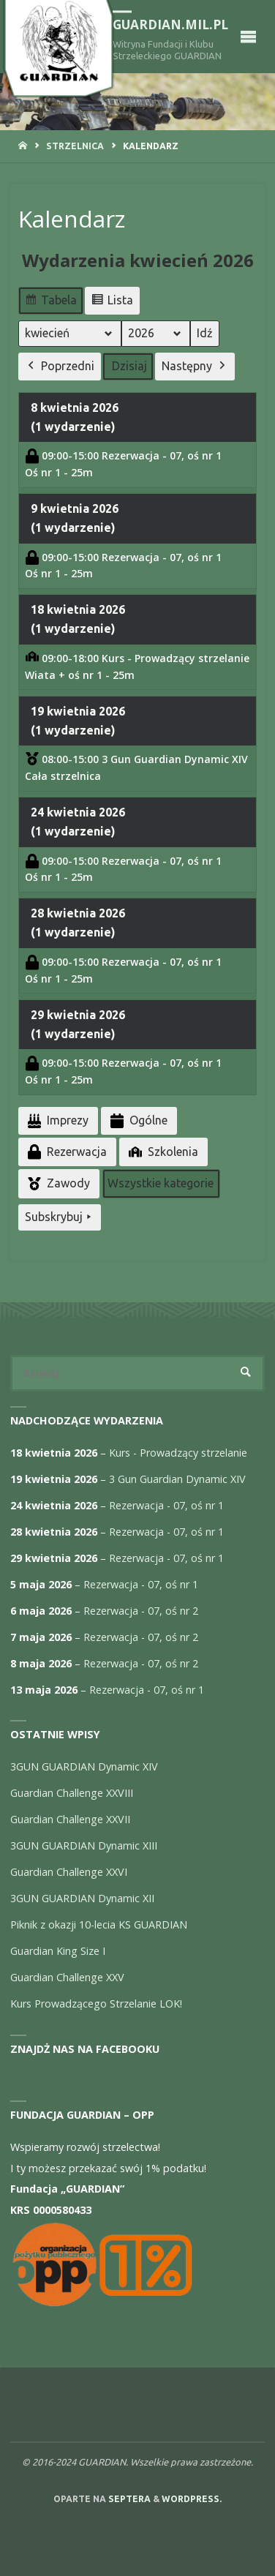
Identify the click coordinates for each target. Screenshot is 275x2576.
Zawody (57, 1183)
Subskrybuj (59, 1216)
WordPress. (192, 2499)
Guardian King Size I (57, 1951)
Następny (195, 366)
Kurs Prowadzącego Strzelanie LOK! (96, 2003)
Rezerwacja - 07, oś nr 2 (140, 1611)
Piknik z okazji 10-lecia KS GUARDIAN (98, 1924)
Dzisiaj (129, 365)
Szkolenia (162, 1152)
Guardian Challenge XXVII (70, 1819)
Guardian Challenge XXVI (68, 1872)
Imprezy (56, 1120)
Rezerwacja (66, 1152)
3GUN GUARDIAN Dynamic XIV (84, 1766)
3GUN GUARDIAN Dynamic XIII (83, 1845)
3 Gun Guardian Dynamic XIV (177, 1479)
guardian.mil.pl (170, 24)
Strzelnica (75, 146)
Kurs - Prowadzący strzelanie (178, 1453)
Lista (112, 302)
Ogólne (137, 1120)
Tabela (50, 302)
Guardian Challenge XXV (67, 1977)
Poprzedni (59, 366)
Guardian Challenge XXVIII (71, 1793)
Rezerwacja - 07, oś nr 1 (166, 1505)
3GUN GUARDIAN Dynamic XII (82, 1898)
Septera (128, 2499)
